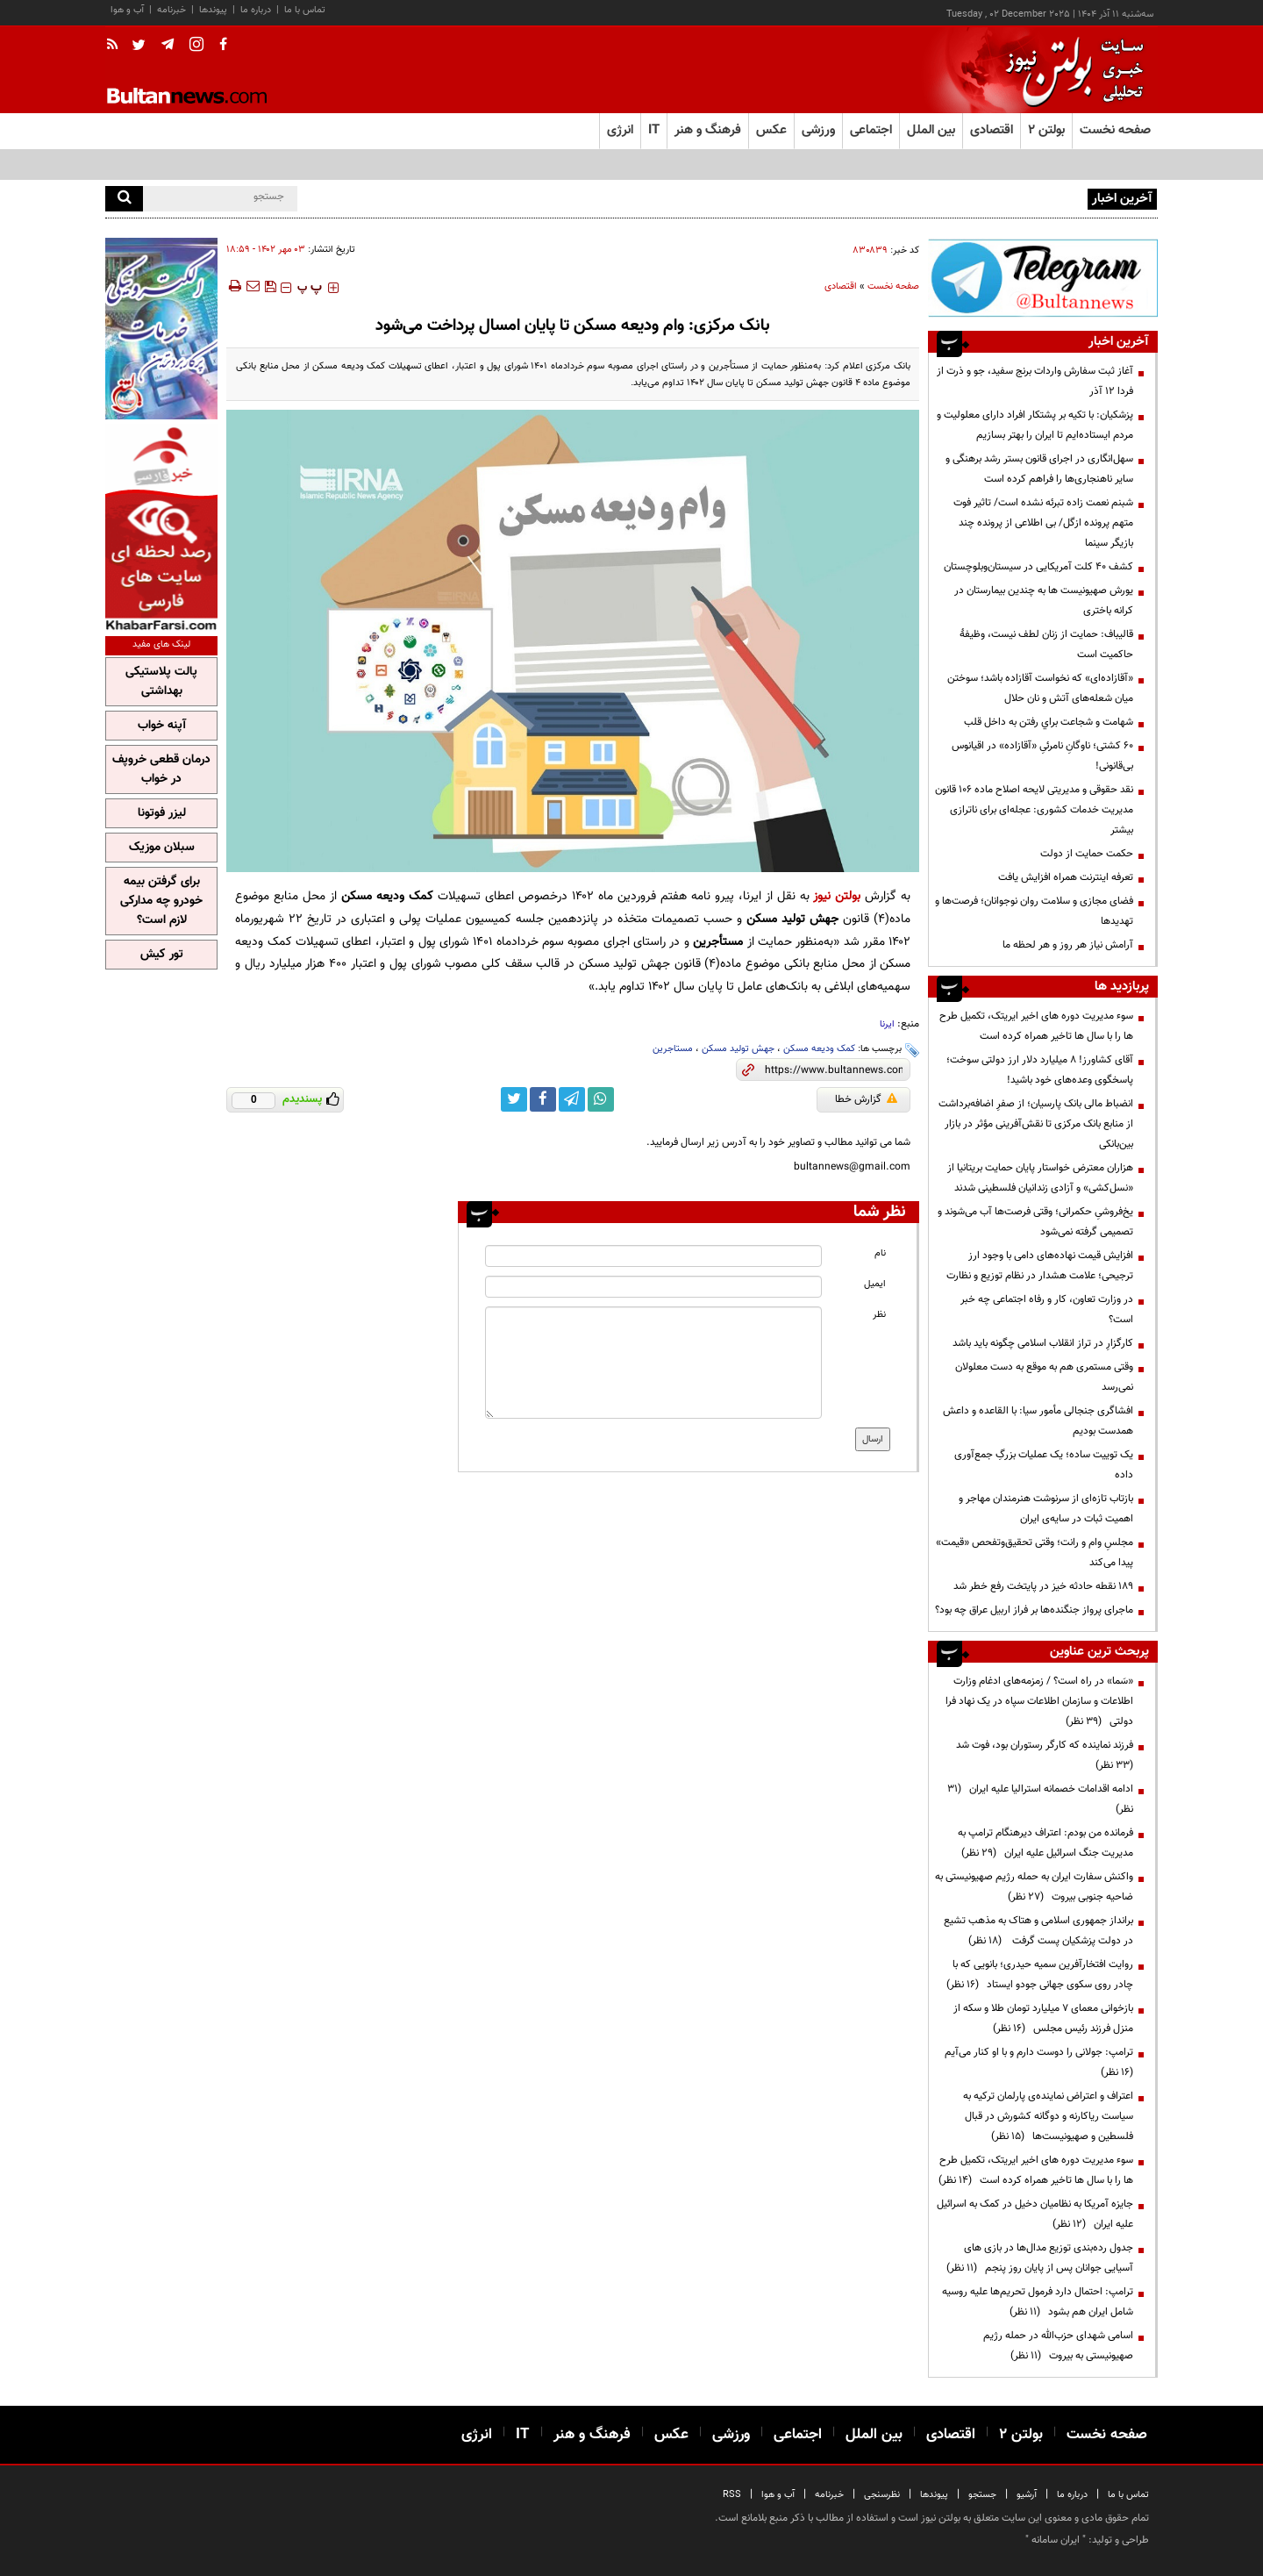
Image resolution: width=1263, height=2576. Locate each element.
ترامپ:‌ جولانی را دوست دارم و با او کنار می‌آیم (1036, 2062)
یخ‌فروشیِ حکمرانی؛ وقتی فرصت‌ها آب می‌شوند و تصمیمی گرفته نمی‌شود (1035, 1222)
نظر (879, 1314)
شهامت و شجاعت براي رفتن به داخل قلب (1048, 722)
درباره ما (255, 10)
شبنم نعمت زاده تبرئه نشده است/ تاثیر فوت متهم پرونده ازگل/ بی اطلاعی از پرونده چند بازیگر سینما (1043, 523)
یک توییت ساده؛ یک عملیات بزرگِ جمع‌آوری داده (1043, 1465)
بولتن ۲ (1046, 130)
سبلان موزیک (162, 847)
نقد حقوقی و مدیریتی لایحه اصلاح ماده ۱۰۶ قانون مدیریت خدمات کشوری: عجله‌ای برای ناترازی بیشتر (1034, 810)
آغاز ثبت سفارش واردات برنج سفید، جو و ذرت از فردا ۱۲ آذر (1035, 381)
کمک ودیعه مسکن (819, 1048)
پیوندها (213, 10)
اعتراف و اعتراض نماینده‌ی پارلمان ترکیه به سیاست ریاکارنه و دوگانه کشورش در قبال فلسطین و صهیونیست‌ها (1048, 2116)
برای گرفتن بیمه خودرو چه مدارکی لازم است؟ (161, 901)
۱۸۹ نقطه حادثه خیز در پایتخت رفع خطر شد (1043, 1586)
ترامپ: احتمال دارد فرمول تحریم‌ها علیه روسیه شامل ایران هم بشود (1037, 2302)
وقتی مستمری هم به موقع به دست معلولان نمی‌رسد (1044, 1377)
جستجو (982, 2494)
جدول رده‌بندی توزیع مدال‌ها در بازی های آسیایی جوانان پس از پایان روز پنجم (1039, 2258)
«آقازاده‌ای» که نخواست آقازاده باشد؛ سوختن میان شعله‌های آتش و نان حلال (1040, 688)
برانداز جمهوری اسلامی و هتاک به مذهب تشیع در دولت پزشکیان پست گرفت (1038, 1931)
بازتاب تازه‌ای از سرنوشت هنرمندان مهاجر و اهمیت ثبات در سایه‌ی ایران (1046, 1509)
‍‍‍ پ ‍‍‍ (309, 288)
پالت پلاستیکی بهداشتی (161, 681)
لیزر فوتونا (162, 813)
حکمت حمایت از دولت (1086, 854)
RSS (732, 2494)
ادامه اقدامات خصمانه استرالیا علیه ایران (1040, 1799)
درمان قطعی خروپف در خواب (161, 769)
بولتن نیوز (836, 896)
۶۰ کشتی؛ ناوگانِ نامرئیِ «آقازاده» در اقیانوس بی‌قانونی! (1042, 756)
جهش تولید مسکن (738, 1048)
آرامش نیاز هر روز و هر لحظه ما (1068, 945)
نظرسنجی (882, 2494)
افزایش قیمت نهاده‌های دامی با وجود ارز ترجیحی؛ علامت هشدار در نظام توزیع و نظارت (1039, 1266)
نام (880, 1253)
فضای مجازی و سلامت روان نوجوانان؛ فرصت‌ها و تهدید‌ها (1034, 911)
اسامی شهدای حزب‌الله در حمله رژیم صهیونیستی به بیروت (1058, 2346)
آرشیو (1027, 2494)
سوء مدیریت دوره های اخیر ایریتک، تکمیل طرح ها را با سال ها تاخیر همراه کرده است (1036, 1026)
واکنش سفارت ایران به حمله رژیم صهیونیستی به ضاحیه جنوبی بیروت (1034, 1887)
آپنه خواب (162, 725)
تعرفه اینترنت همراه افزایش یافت (1065, 877)
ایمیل (875, 1284)
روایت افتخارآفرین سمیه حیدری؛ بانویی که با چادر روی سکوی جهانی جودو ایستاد (1039, 1975)
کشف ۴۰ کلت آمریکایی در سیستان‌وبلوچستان (1038, 567)
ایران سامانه (1055, 2540)
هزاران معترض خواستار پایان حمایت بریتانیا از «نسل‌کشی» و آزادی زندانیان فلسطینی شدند (1040, 1178)
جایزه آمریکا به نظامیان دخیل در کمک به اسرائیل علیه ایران (1035, 2214)
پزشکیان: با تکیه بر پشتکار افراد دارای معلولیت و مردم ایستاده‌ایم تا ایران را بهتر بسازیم (1035, 425)
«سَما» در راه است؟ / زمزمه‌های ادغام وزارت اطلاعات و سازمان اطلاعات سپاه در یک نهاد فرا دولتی (1039, 1701)
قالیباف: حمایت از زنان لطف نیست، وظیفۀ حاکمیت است (1046, 644)
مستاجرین (673, 1048)
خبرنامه (171, 10)
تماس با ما (304, 10)
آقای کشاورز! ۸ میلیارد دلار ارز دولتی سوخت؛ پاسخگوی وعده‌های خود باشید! (1039, 1070)
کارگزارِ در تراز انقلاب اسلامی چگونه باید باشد (1043, 1343)
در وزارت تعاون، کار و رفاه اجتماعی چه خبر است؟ (1046, 1309)
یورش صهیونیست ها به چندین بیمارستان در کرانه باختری (1043, 601)
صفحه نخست (1115, 130)
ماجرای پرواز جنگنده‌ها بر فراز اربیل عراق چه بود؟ (1034, 1610)
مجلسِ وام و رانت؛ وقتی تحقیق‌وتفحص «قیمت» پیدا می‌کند (1034, 1553)
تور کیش (161, 954)
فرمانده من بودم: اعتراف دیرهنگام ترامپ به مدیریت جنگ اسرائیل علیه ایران (1045, 1843)
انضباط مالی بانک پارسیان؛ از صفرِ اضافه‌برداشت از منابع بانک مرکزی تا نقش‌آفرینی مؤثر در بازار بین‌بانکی (1035, 1124)
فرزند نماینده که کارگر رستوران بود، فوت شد (1042, 1755)
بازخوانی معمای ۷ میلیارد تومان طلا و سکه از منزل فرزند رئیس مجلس (1043, 2018)
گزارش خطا (866, 1099)
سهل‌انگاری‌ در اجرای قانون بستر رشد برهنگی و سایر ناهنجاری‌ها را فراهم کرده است (1039, 469)
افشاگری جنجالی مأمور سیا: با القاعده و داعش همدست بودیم (1038, 1421)
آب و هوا (127, 10)
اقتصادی (840, 286)
